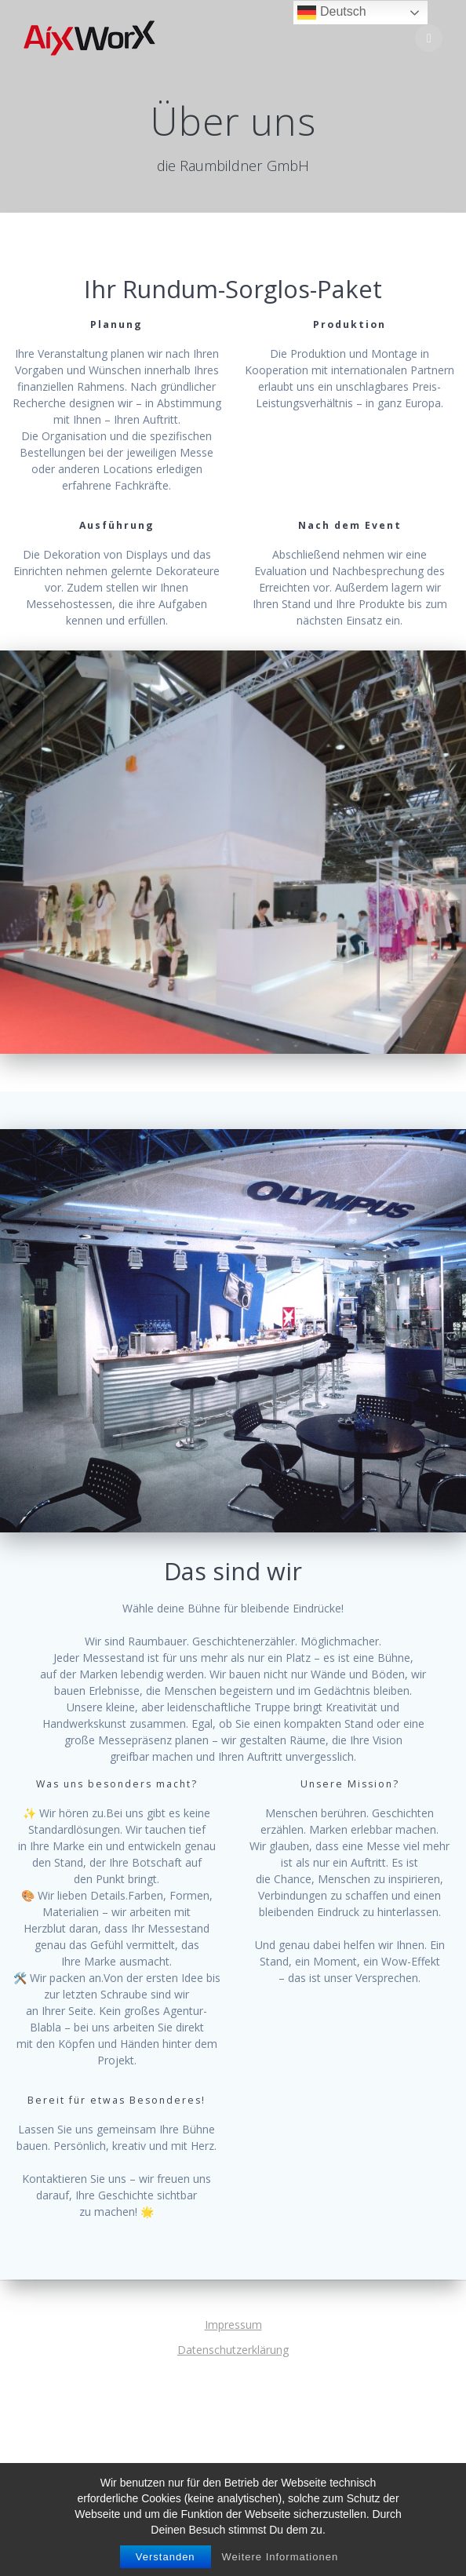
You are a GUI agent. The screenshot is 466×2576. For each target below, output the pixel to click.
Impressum (233, 2324)
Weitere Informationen (280, 2557)
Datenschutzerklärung (233, 2349)
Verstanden (165, 2557)
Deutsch (331, 12)
